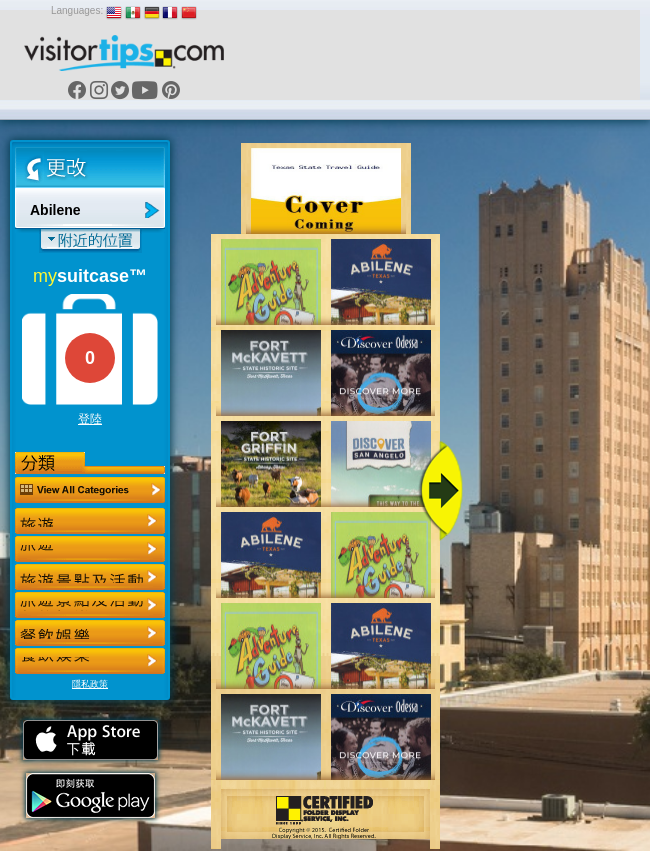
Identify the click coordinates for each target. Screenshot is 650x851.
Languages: (77, 10)
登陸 (90, 419)
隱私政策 (90, 684)
